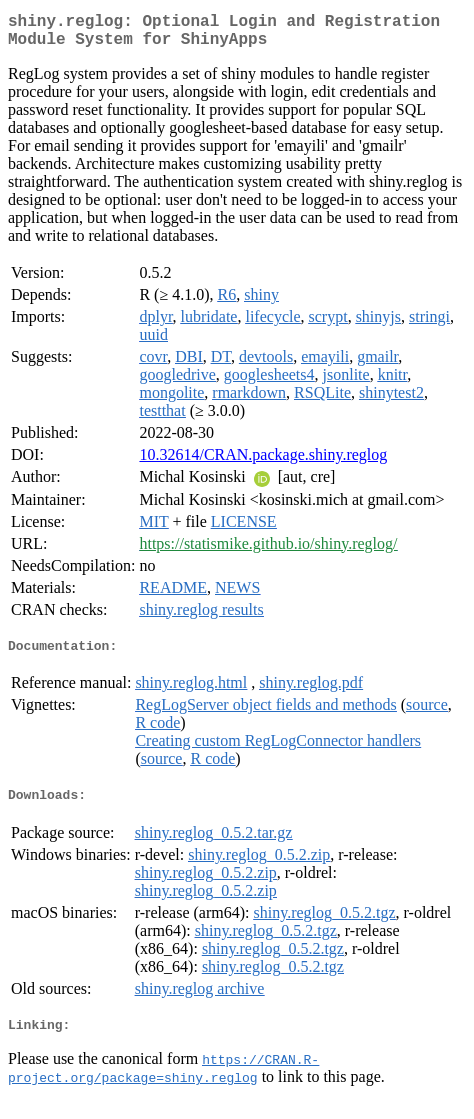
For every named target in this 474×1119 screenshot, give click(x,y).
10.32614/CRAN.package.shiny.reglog (263, 462)
